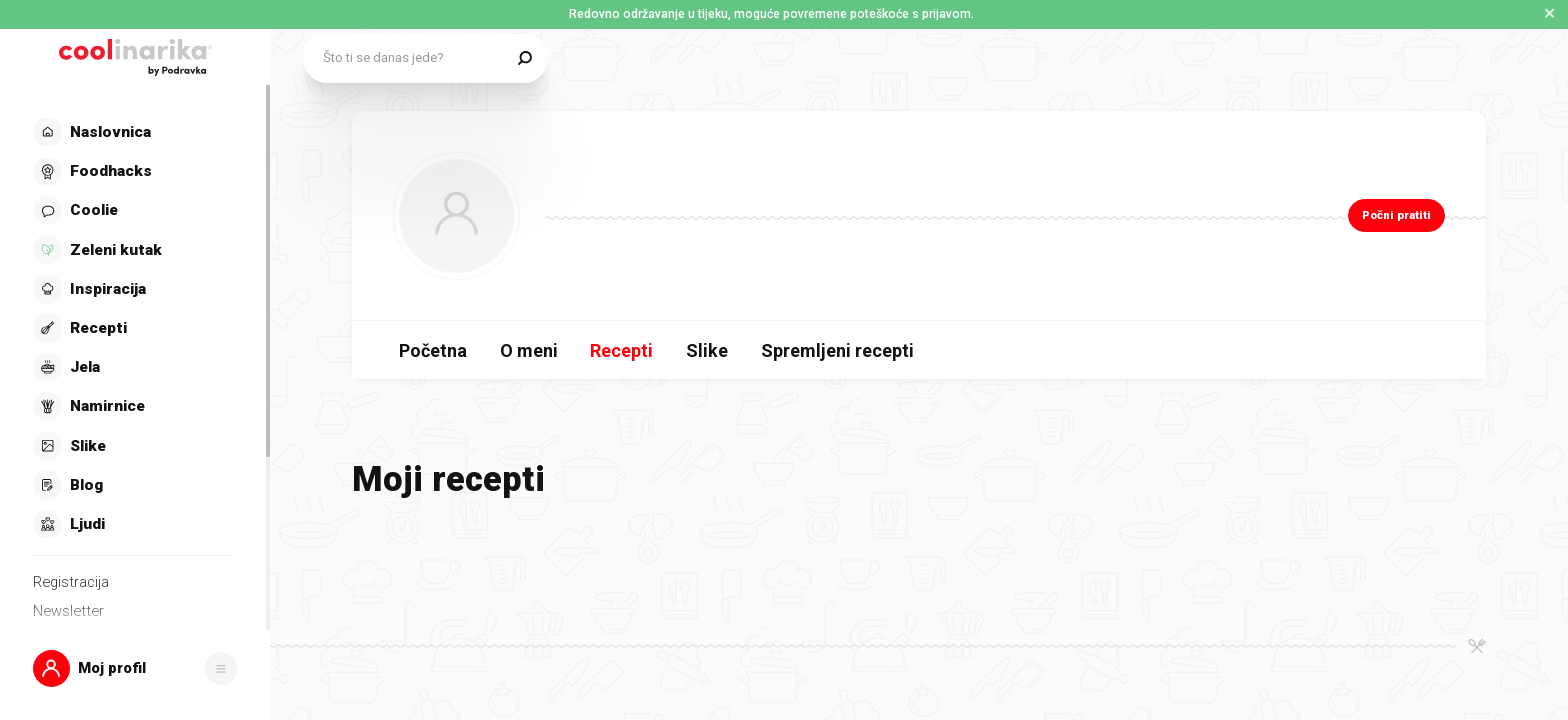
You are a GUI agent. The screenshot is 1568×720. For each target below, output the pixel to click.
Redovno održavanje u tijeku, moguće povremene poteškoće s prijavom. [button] (771, 14)
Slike (707, 350)
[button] (135, 669)
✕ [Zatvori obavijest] (1549, 14)
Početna (433, 350)
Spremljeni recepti (837, 350)
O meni (529, 350)
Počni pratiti (1396, 215)
